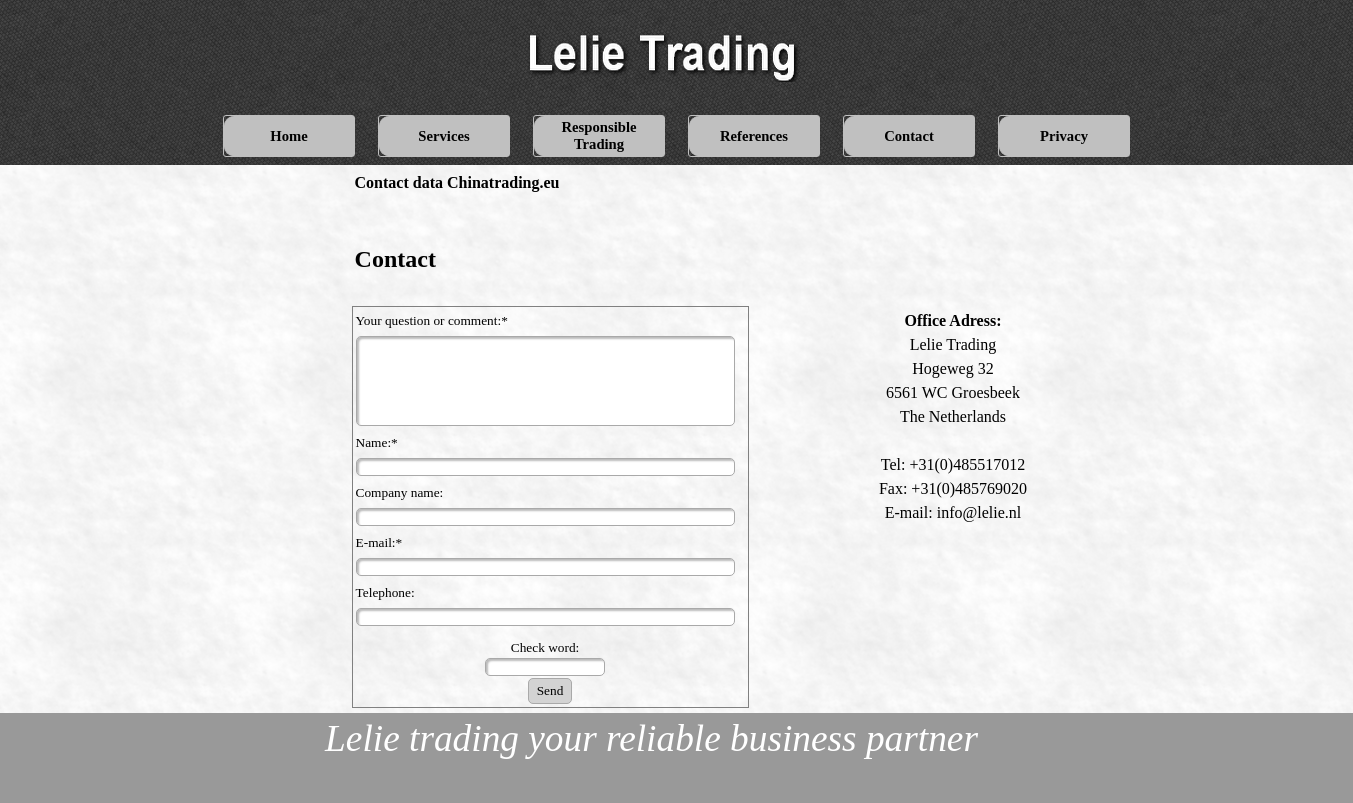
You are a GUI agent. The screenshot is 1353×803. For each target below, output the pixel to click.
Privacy (1064, 136)
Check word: (545, 647)
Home (288, 136)
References (754, 136)
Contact (909, 136)
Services (443, 136)
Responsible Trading (599, 135)
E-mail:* (379, 542)
